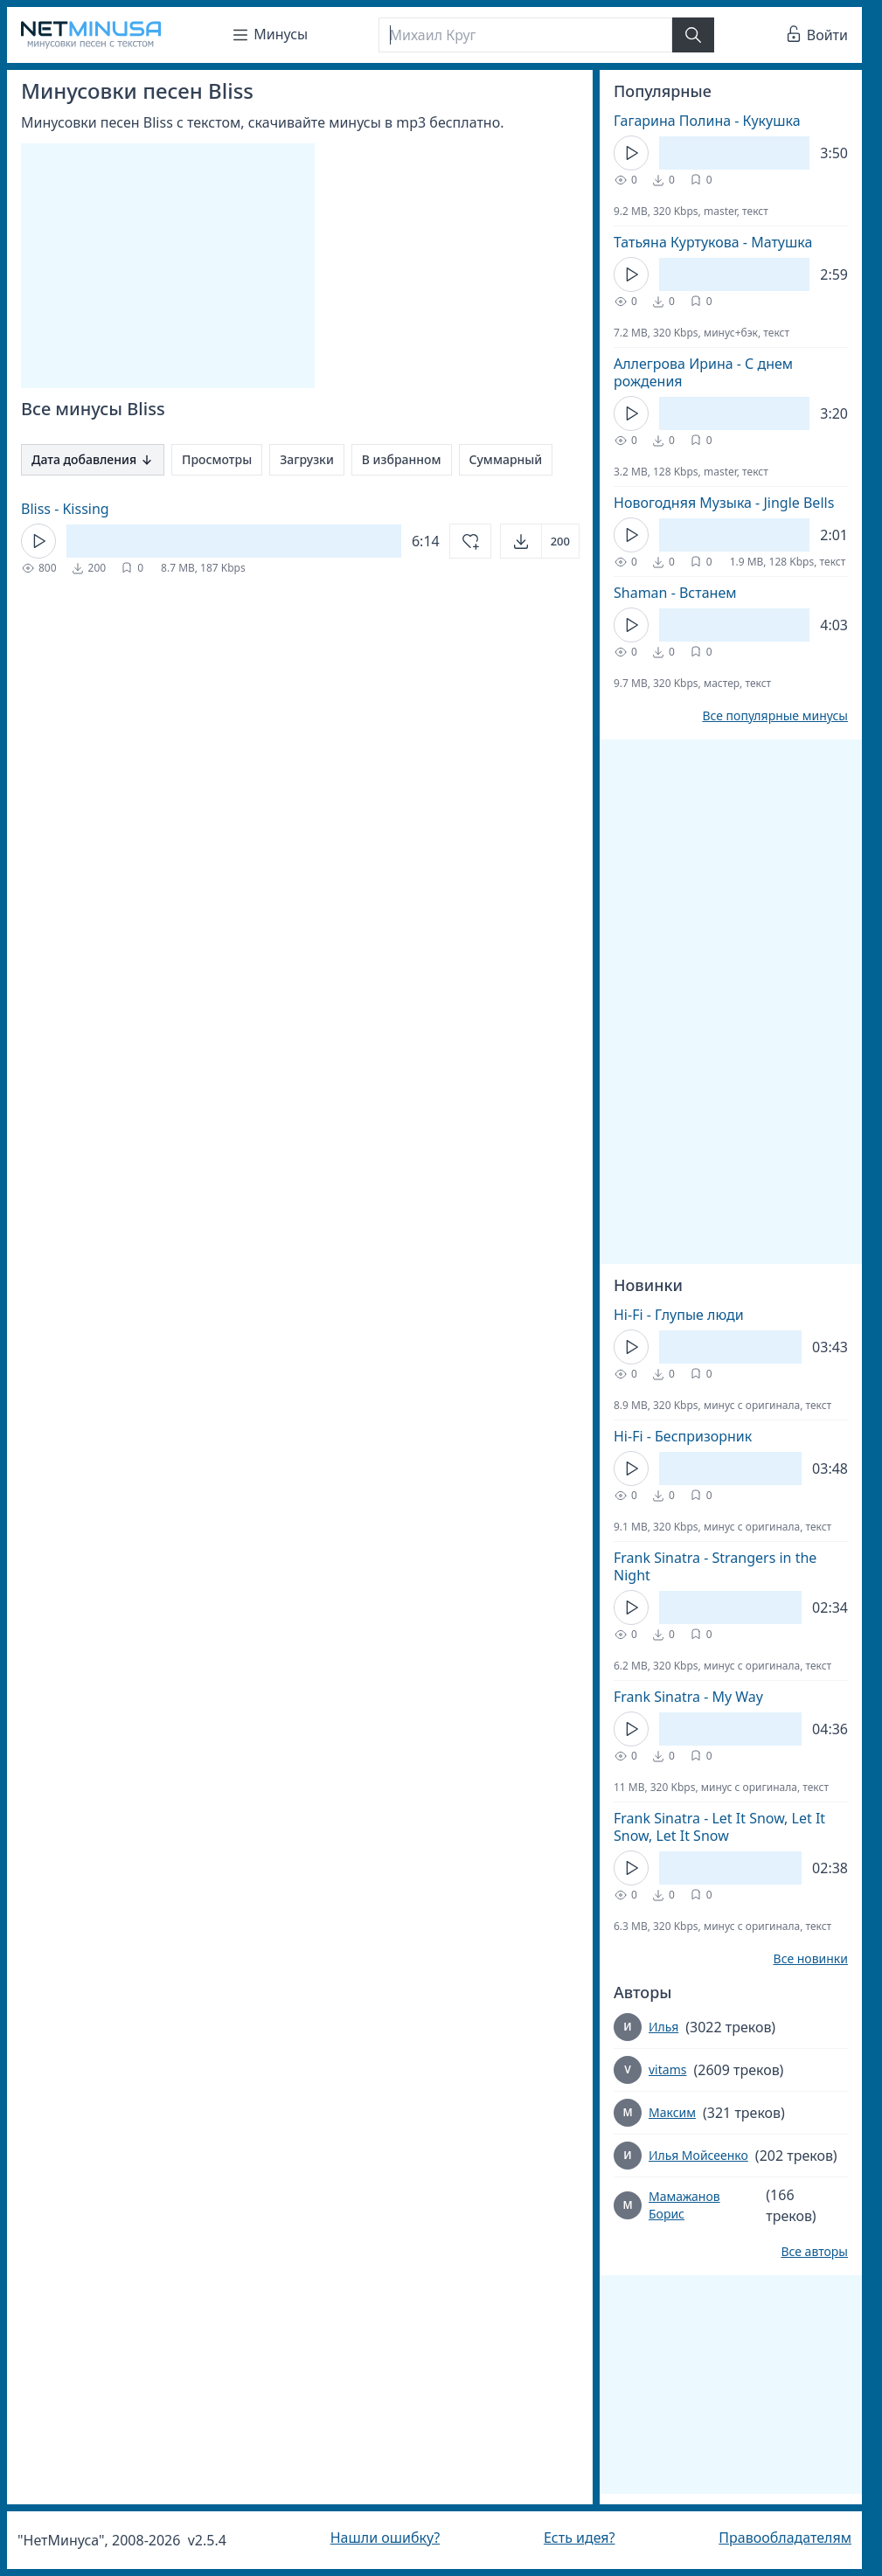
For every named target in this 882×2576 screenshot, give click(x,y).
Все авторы (814, 2252)
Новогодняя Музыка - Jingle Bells (724, 502)
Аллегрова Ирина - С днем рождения (703, 372)
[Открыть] (540, 541)
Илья (663, 2026)
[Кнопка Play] (38, 541)
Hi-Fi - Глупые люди (679, 1314)
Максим (672, 2112)
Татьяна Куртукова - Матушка (713, 242)
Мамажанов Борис (684, 2205)
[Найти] (693, 34)
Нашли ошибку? (385, 2537)
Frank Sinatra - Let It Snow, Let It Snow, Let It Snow (719, 1826)
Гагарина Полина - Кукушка (707, 120)
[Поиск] (525, 34)
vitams (667, 2069)
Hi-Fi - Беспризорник (683, 1436)
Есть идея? (579, 2537)
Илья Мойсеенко (698, 2155)
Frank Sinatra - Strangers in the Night (715, 1566)
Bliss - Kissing (65, 508)
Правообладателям (785, 2537)
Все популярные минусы (775, 716)
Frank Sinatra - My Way (688, 1696)
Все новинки (811, 1959)
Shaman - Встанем (675, 592)
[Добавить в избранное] (470, 541)
